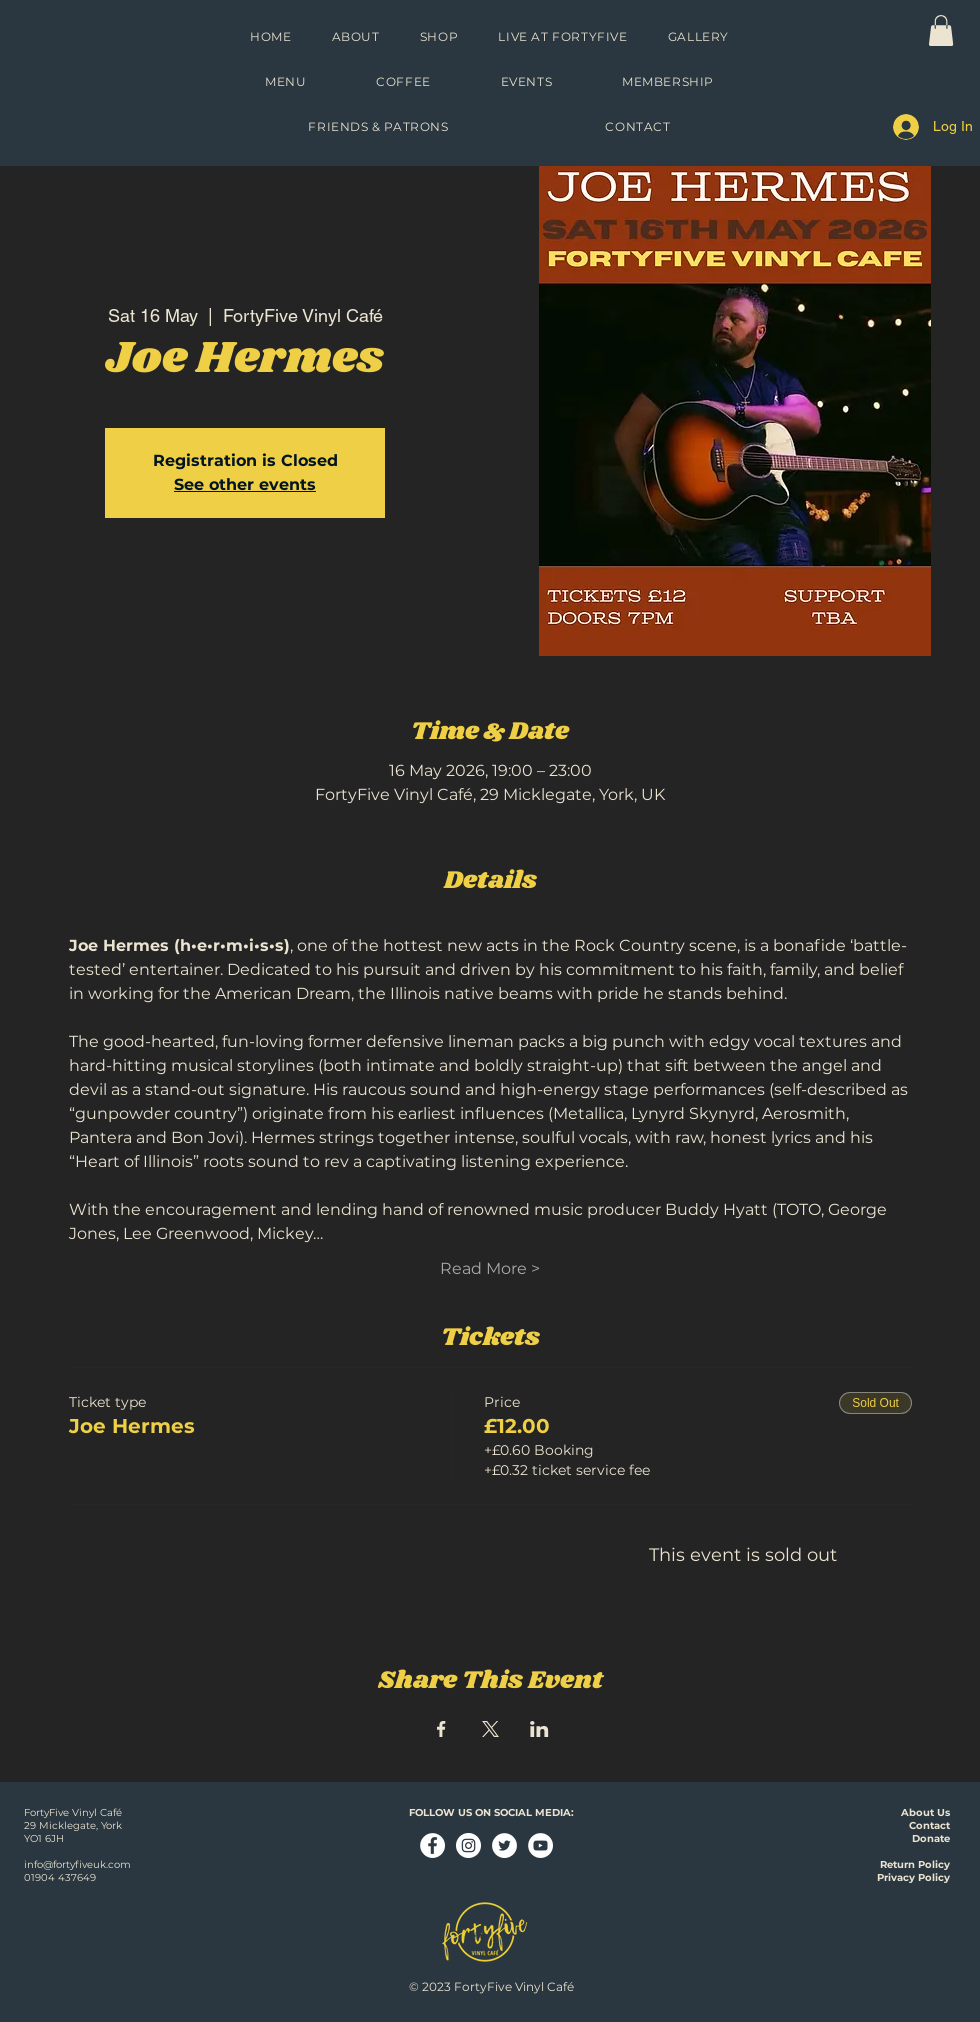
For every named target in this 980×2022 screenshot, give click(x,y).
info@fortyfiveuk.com (77, 1864)
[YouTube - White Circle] (540, 1845)
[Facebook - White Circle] (432, 1845)
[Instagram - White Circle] (468, 1845)
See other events (245, 484)
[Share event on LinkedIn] (539, 1729)
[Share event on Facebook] (441, 1729)
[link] (941, 30)
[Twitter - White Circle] (504, 1845)
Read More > (490, 1268)
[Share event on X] (490, 1729)
